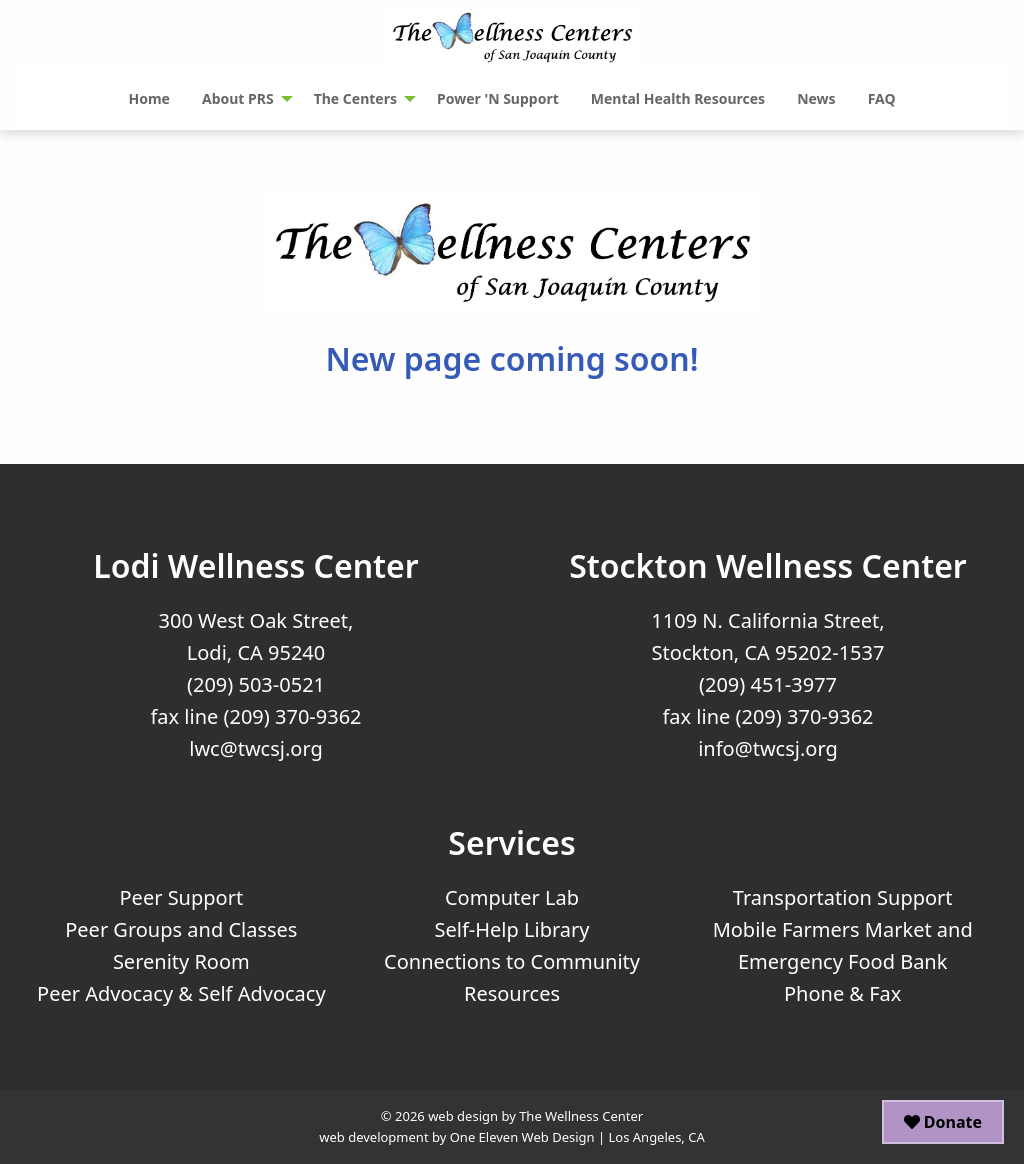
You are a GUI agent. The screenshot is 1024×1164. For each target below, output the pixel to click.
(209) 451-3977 (768, 684)
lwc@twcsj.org (256, 748)
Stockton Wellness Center (768, 565)
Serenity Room (181, 961)
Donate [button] (943, 1122)
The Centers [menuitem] (355, 98)
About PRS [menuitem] (238, 98)
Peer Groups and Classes (181, 929)
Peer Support (182, 897)
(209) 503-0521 (256, 684)
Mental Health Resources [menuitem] (678, 98)
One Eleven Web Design (522, 1137)
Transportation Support (843, 897)
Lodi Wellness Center (255, 565)
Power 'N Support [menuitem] (498, 98)
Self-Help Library (512, 929)
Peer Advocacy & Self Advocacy (181, 993)
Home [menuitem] (148, 98)
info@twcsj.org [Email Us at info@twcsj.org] (768, 748)
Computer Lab (512, 897)
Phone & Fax (842, 993)
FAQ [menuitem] (882, 98)
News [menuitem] (816, 98)
